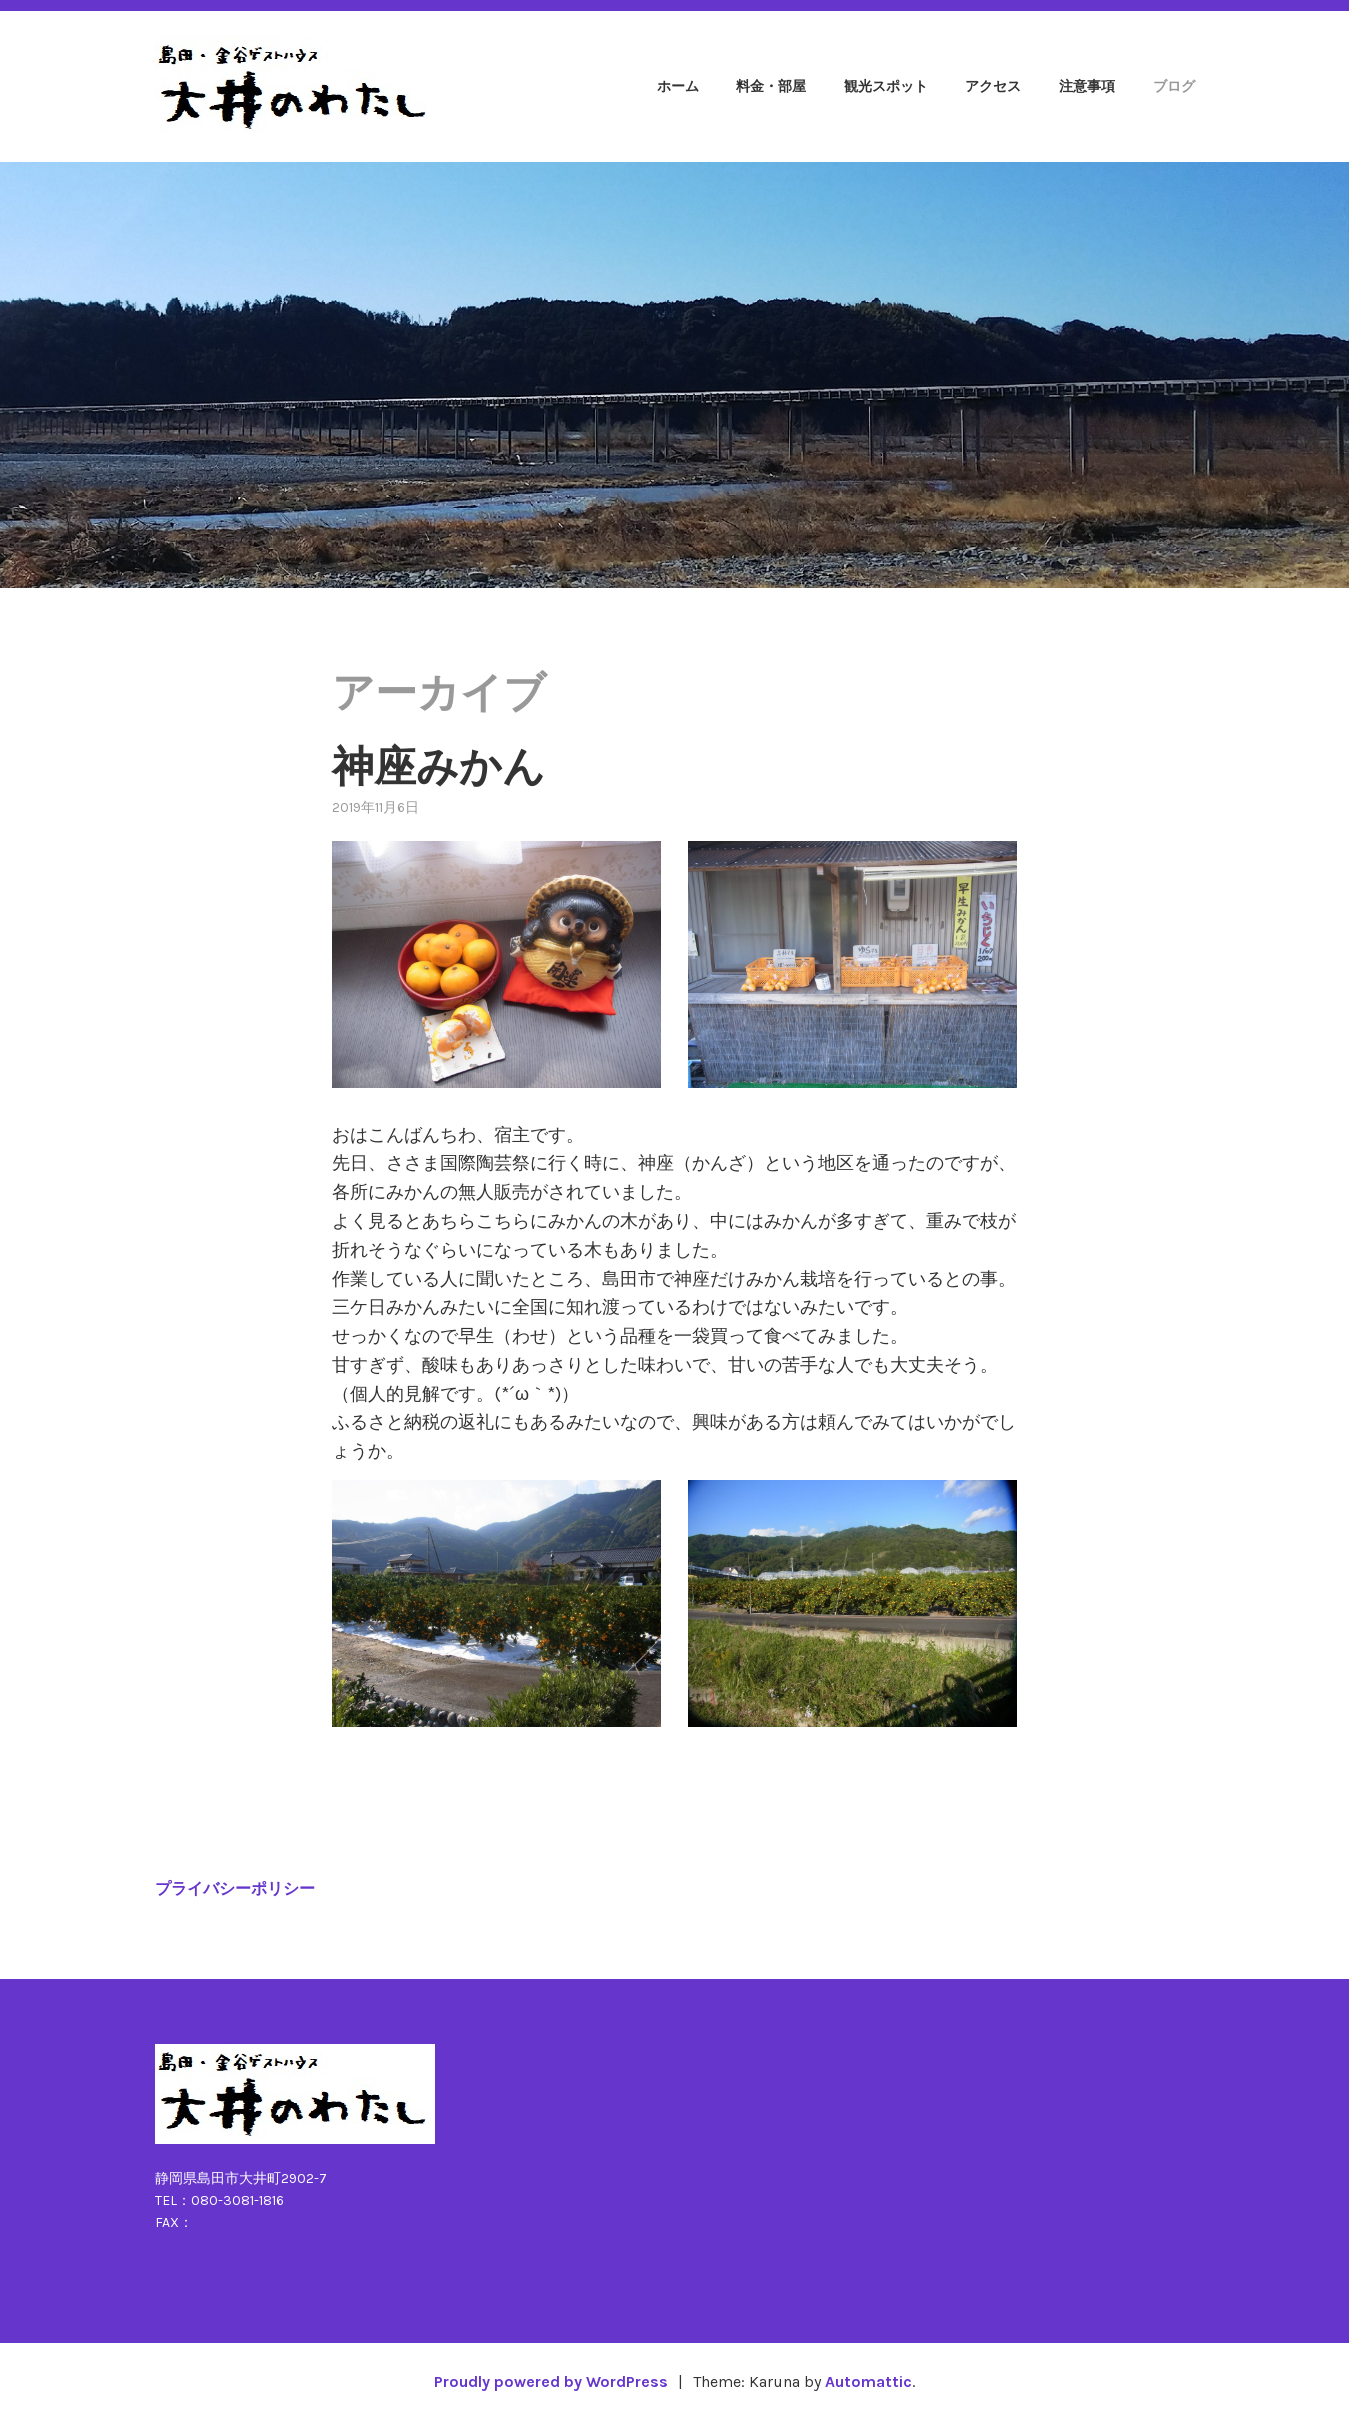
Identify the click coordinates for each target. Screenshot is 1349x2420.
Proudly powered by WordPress (551, 2381)
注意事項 (1087, 86)
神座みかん (438, 767)
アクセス (993, 86)
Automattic (868, 2381)
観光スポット (886, 86)
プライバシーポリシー (235, 1888)
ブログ (1174, 86)
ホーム (678, 86)
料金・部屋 (771, 86)
